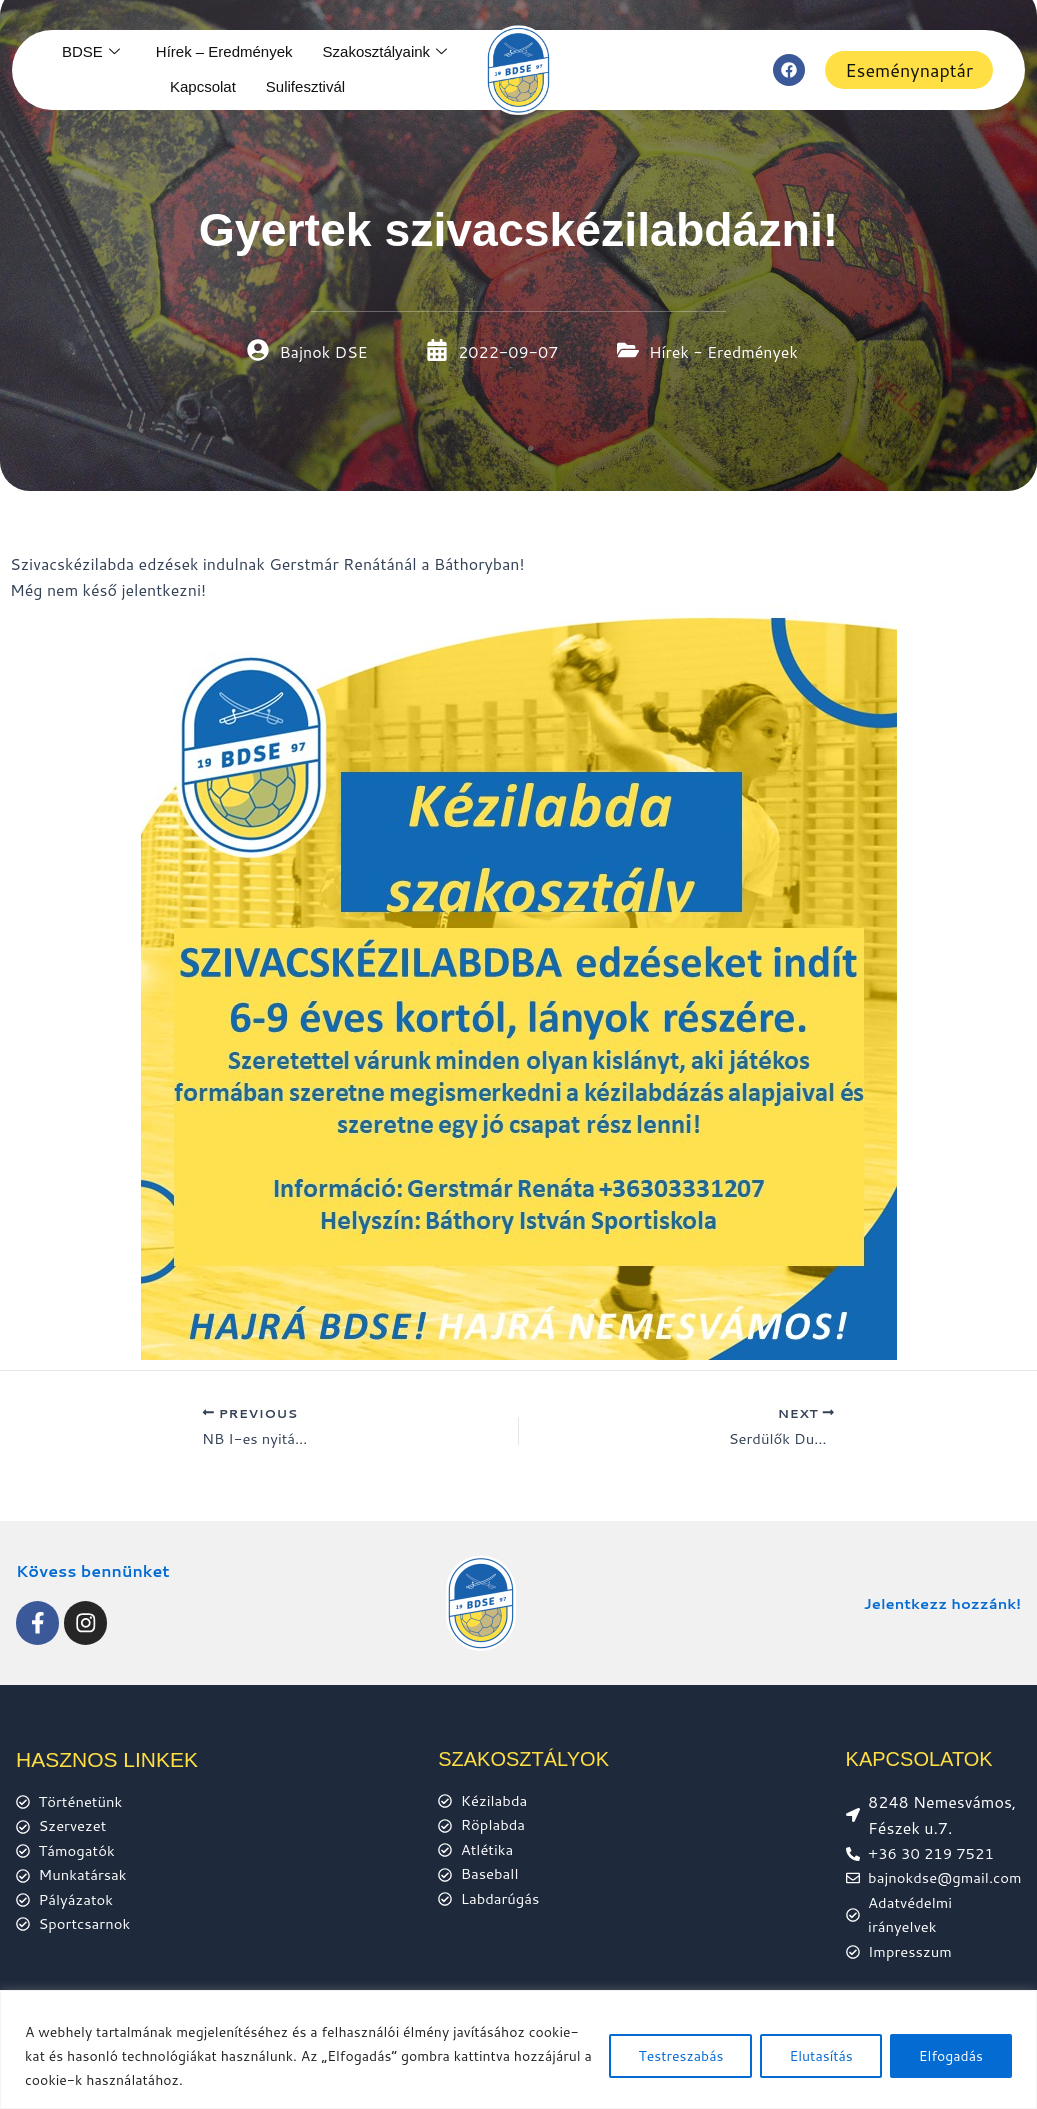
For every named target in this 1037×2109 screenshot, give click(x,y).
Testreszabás (680, 2056)
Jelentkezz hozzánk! (936, 1592)
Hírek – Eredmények (224, 51)
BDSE (91, 52)
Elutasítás (820, 2056)
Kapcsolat (203, 86)
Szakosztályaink (385, 52)
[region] (518, 2049)
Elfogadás (951, 2056)
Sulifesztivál (305, 86)
